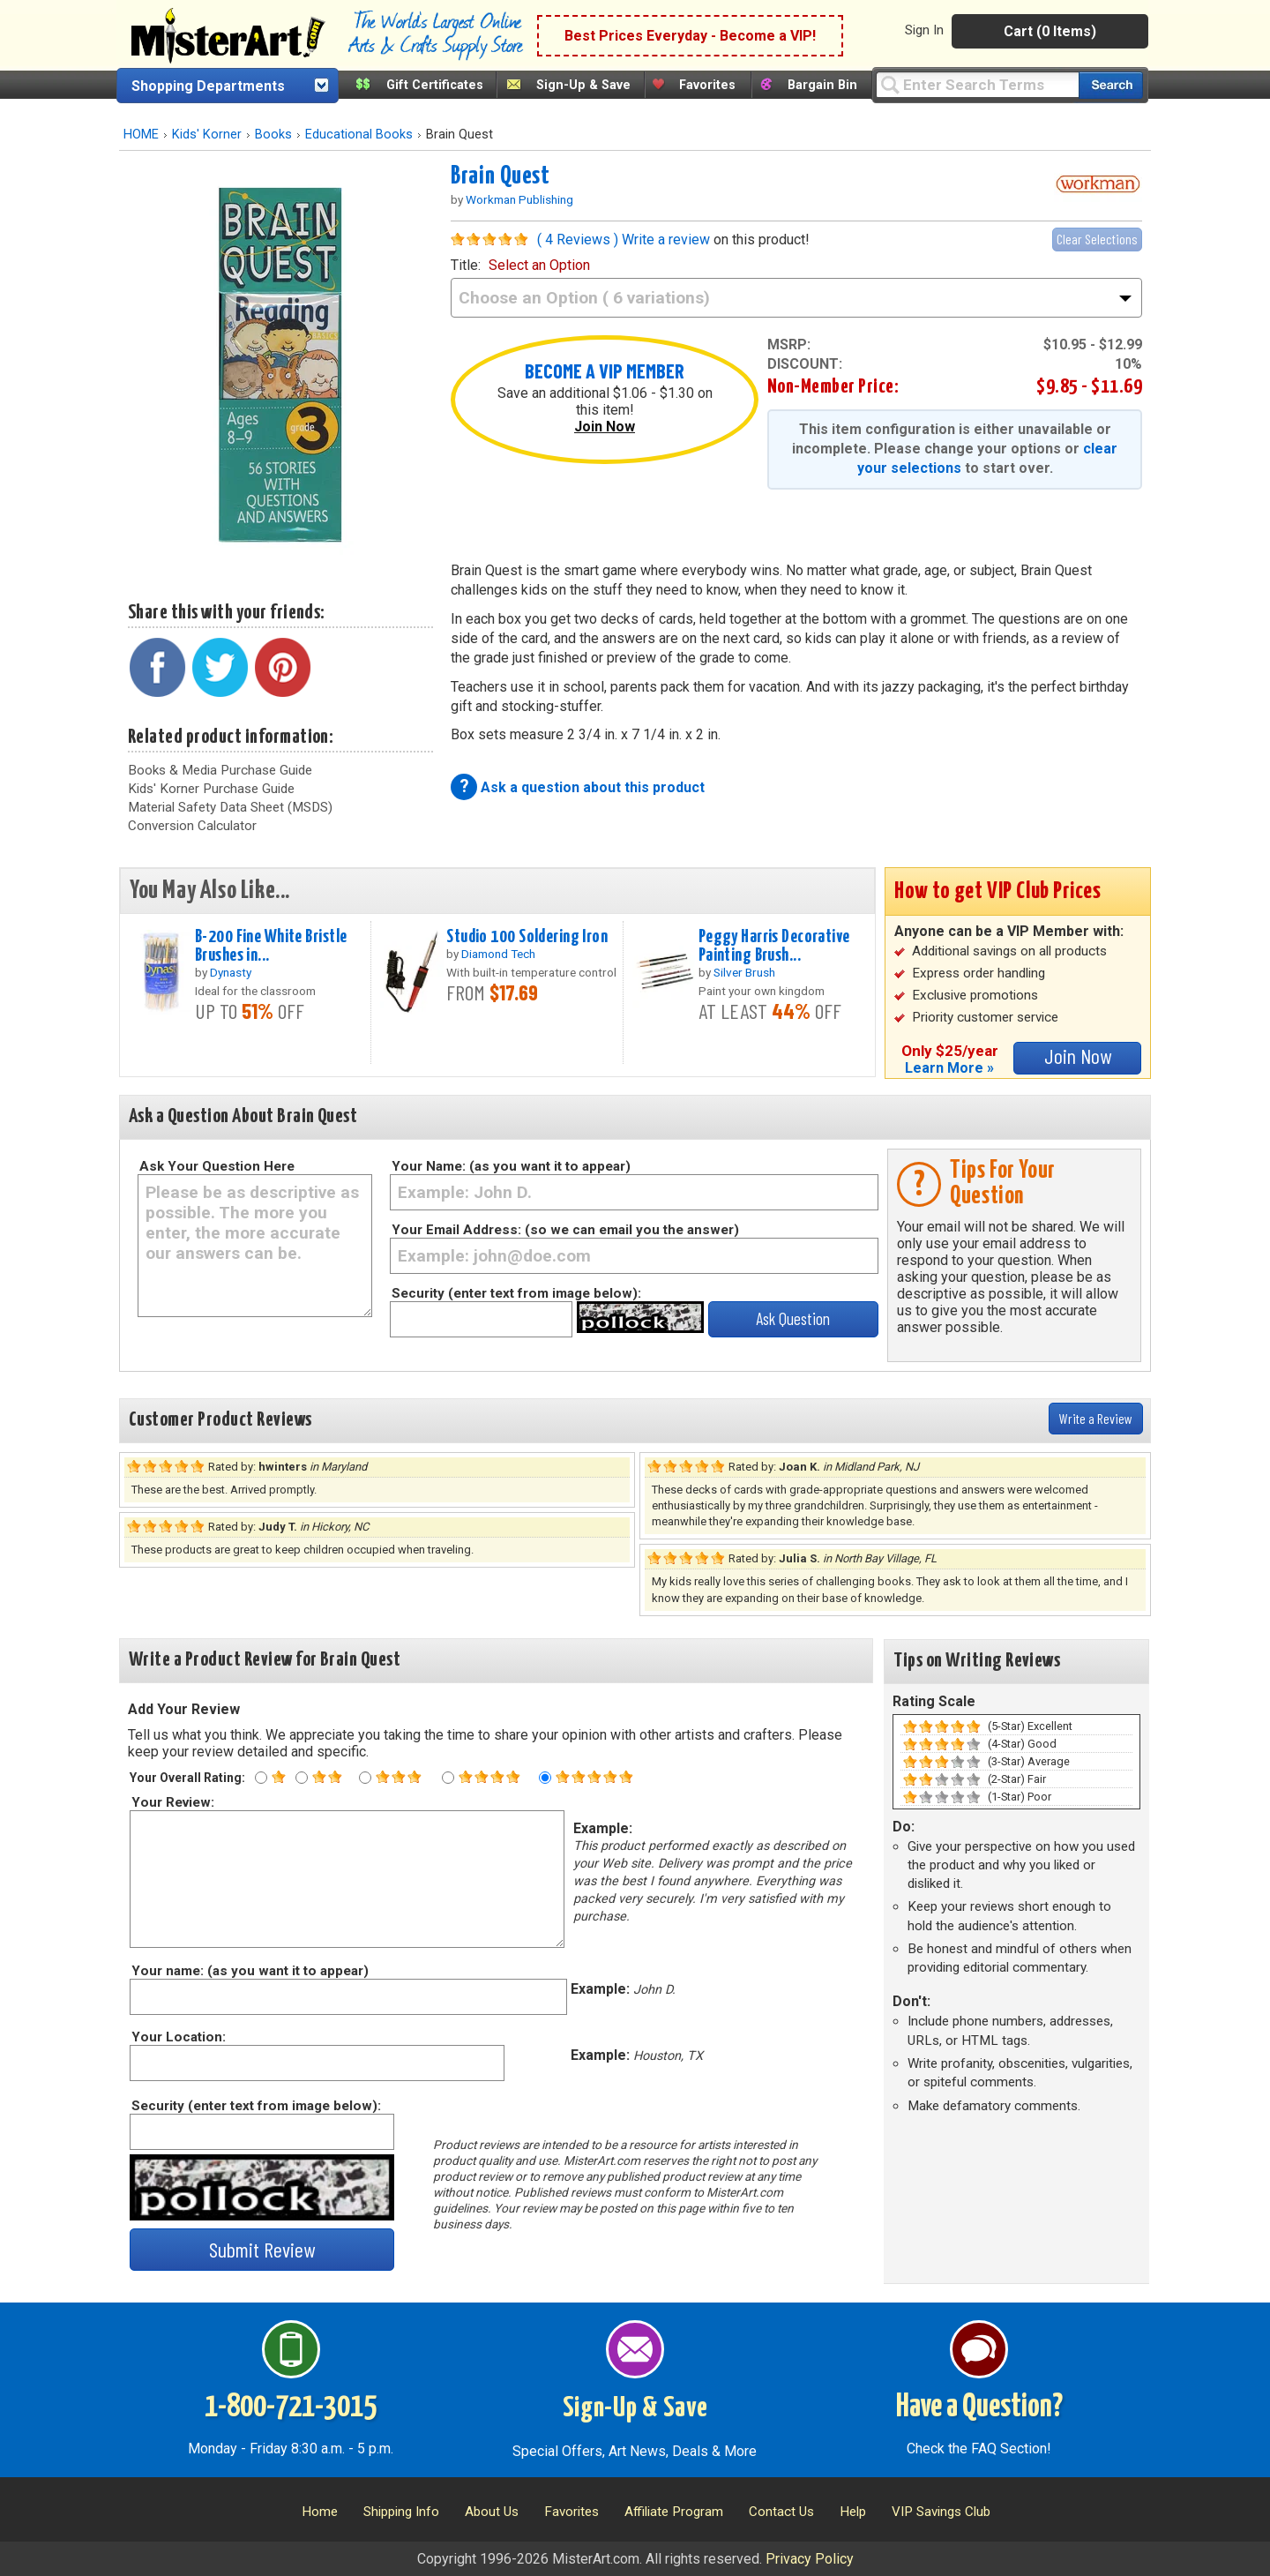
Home (320, 2512)
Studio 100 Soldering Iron (527, 937)
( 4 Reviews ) (577, 239)
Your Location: (178, 2037)
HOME (141, 134)
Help (853, 2512)
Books (273, 134)
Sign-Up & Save (583, 85)
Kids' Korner (207, 134)
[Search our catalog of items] (1111, 85)
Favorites (707, 85)
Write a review (666, 239)
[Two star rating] (301, 1777)
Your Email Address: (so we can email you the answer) (565, 1230)
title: (520, 265)
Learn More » (949, 1068)
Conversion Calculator (192, 826)
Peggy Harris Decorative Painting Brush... (774, 946)
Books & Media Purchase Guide (220, 770)
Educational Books (359, 134)
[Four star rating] (448, 1777)
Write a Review (1095, 1418)
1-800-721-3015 (291, 2407)
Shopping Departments (208, 86)
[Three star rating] (365, 1777)
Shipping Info (401, 2512)
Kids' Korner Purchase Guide (211, 789)
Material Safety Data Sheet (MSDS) (230, 807)
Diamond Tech (498, 954)
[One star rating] (261, 1777)
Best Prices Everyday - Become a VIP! (690, 35)
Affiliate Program (673, 2512)
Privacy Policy (810, 2558)
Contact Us (781, 2512)
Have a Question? (979, 2407)
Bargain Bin (822, 85)
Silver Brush (744, 972)
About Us (492, 2512)
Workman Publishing (519, 199)
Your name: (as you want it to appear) (249, 1971)
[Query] (977, 84)
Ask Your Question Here (217, 1166)
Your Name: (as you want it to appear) (511, 1166)
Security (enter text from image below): (516, 1293)
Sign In (924, 30)
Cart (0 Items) (1050, 31)
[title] (796, 298)
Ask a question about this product (593, 787)
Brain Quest (500, 176)
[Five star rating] (545, 1777)
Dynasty (230, 972)
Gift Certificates (434, 85)
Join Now (604, 426)
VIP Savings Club (941, 2512)
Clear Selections (1097, 238)
